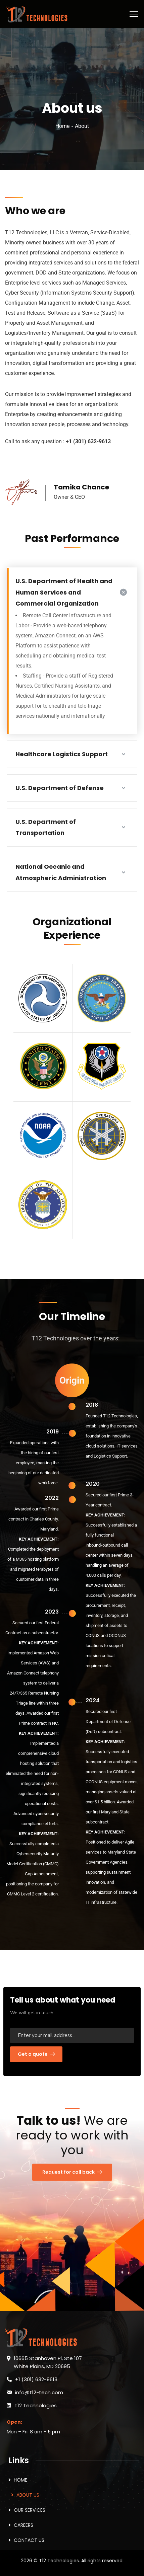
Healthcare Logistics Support (61, 754)
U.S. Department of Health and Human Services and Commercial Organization (63, 592)
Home (62, 126)
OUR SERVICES (29, 2510)
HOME (20, 2480)
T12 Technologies (35, 2405)
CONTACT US (29, 2540)
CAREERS (23, 2525)
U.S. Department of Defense (59, 788)
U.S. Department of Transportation (45, 827)
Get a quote (36, 2054)
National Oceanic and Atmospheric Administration (60, 872)
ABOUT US (27, 2495)
